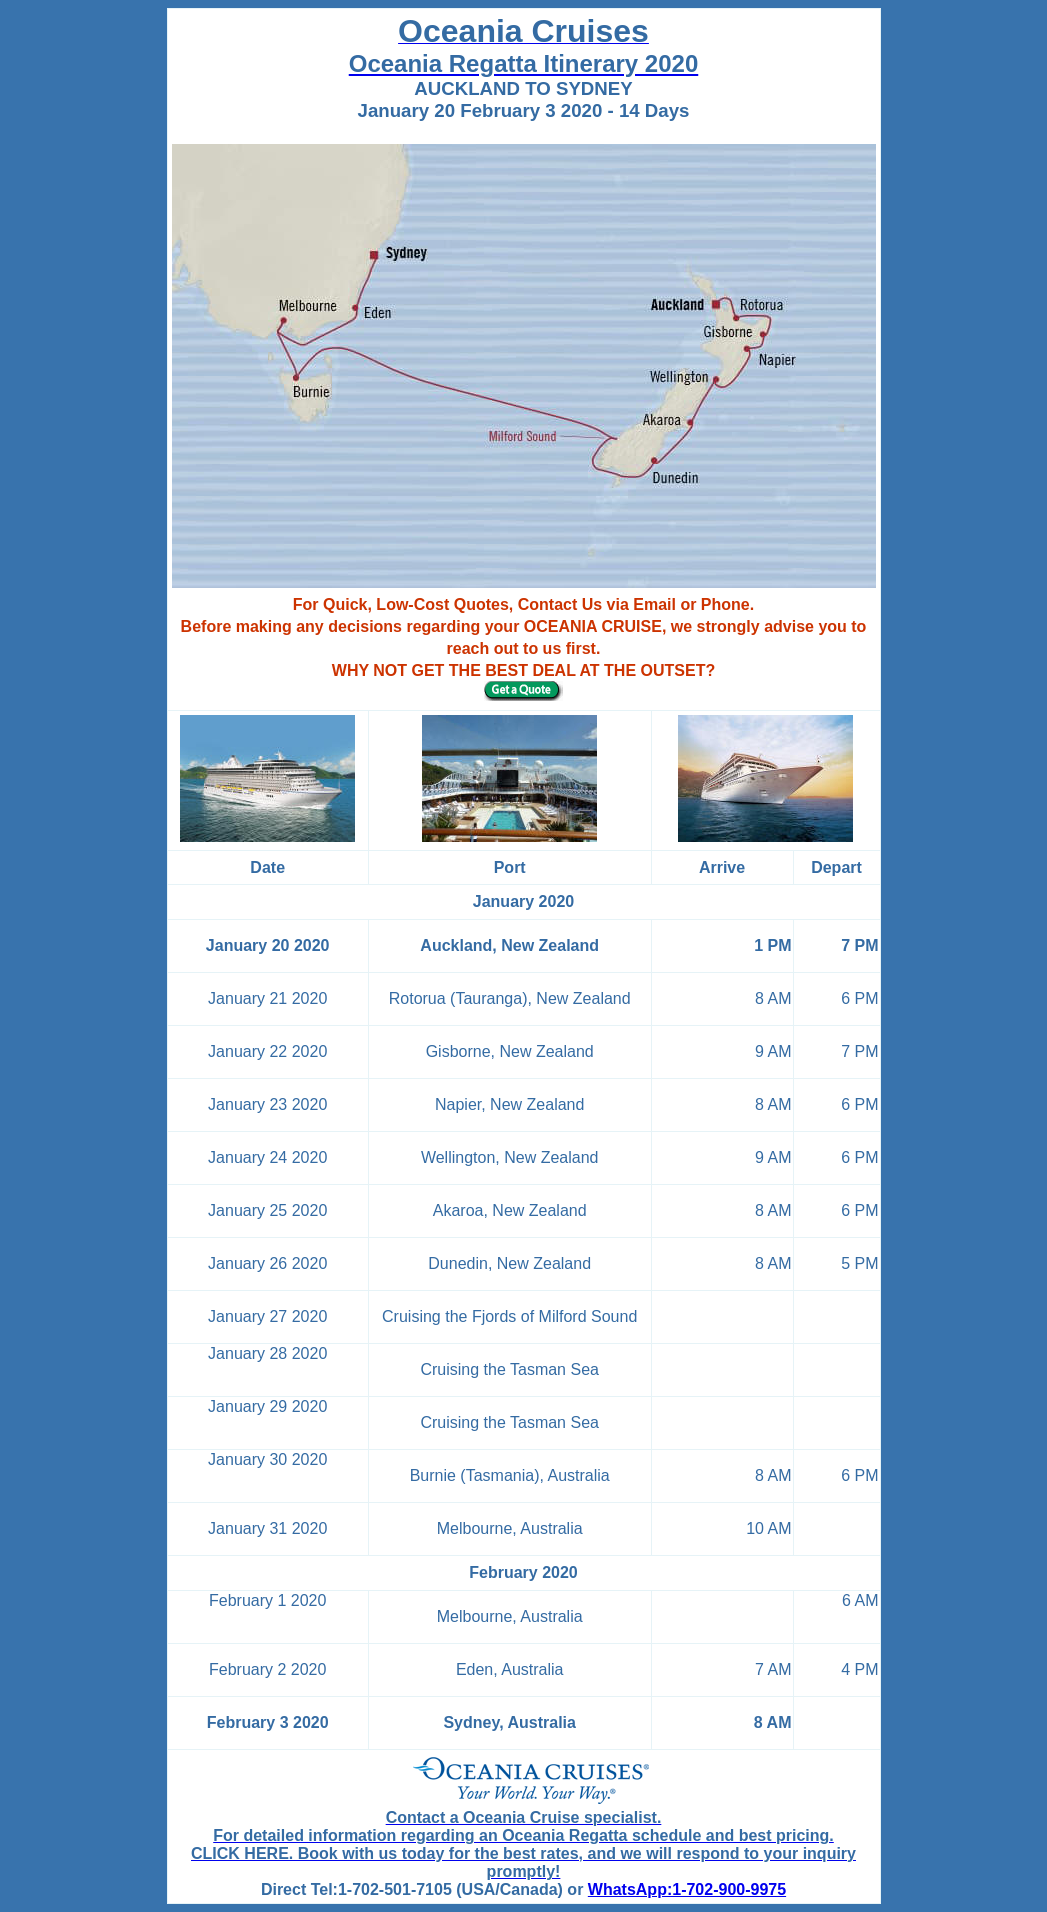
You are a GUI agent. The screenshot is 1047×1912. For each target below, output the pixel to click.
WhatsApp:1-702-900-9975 (687, 1889)
